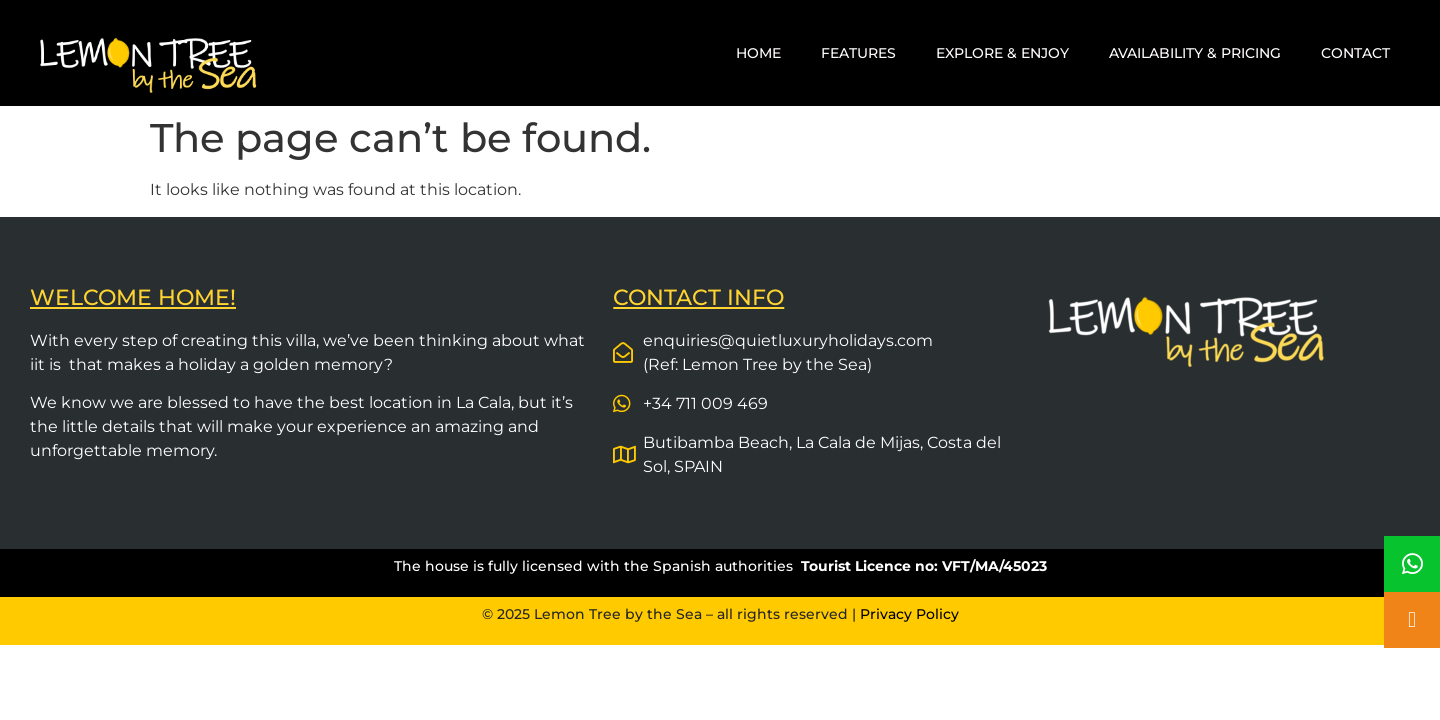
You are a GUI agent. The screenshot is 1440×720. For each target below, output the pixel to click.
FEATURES (858, 53)
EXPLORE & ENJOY (1002, 53)
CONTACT (1355, 53)
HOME (758, 53)
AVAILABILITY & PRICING (1195, 53)
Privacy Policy (909, 614)
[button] (1412, 620)
